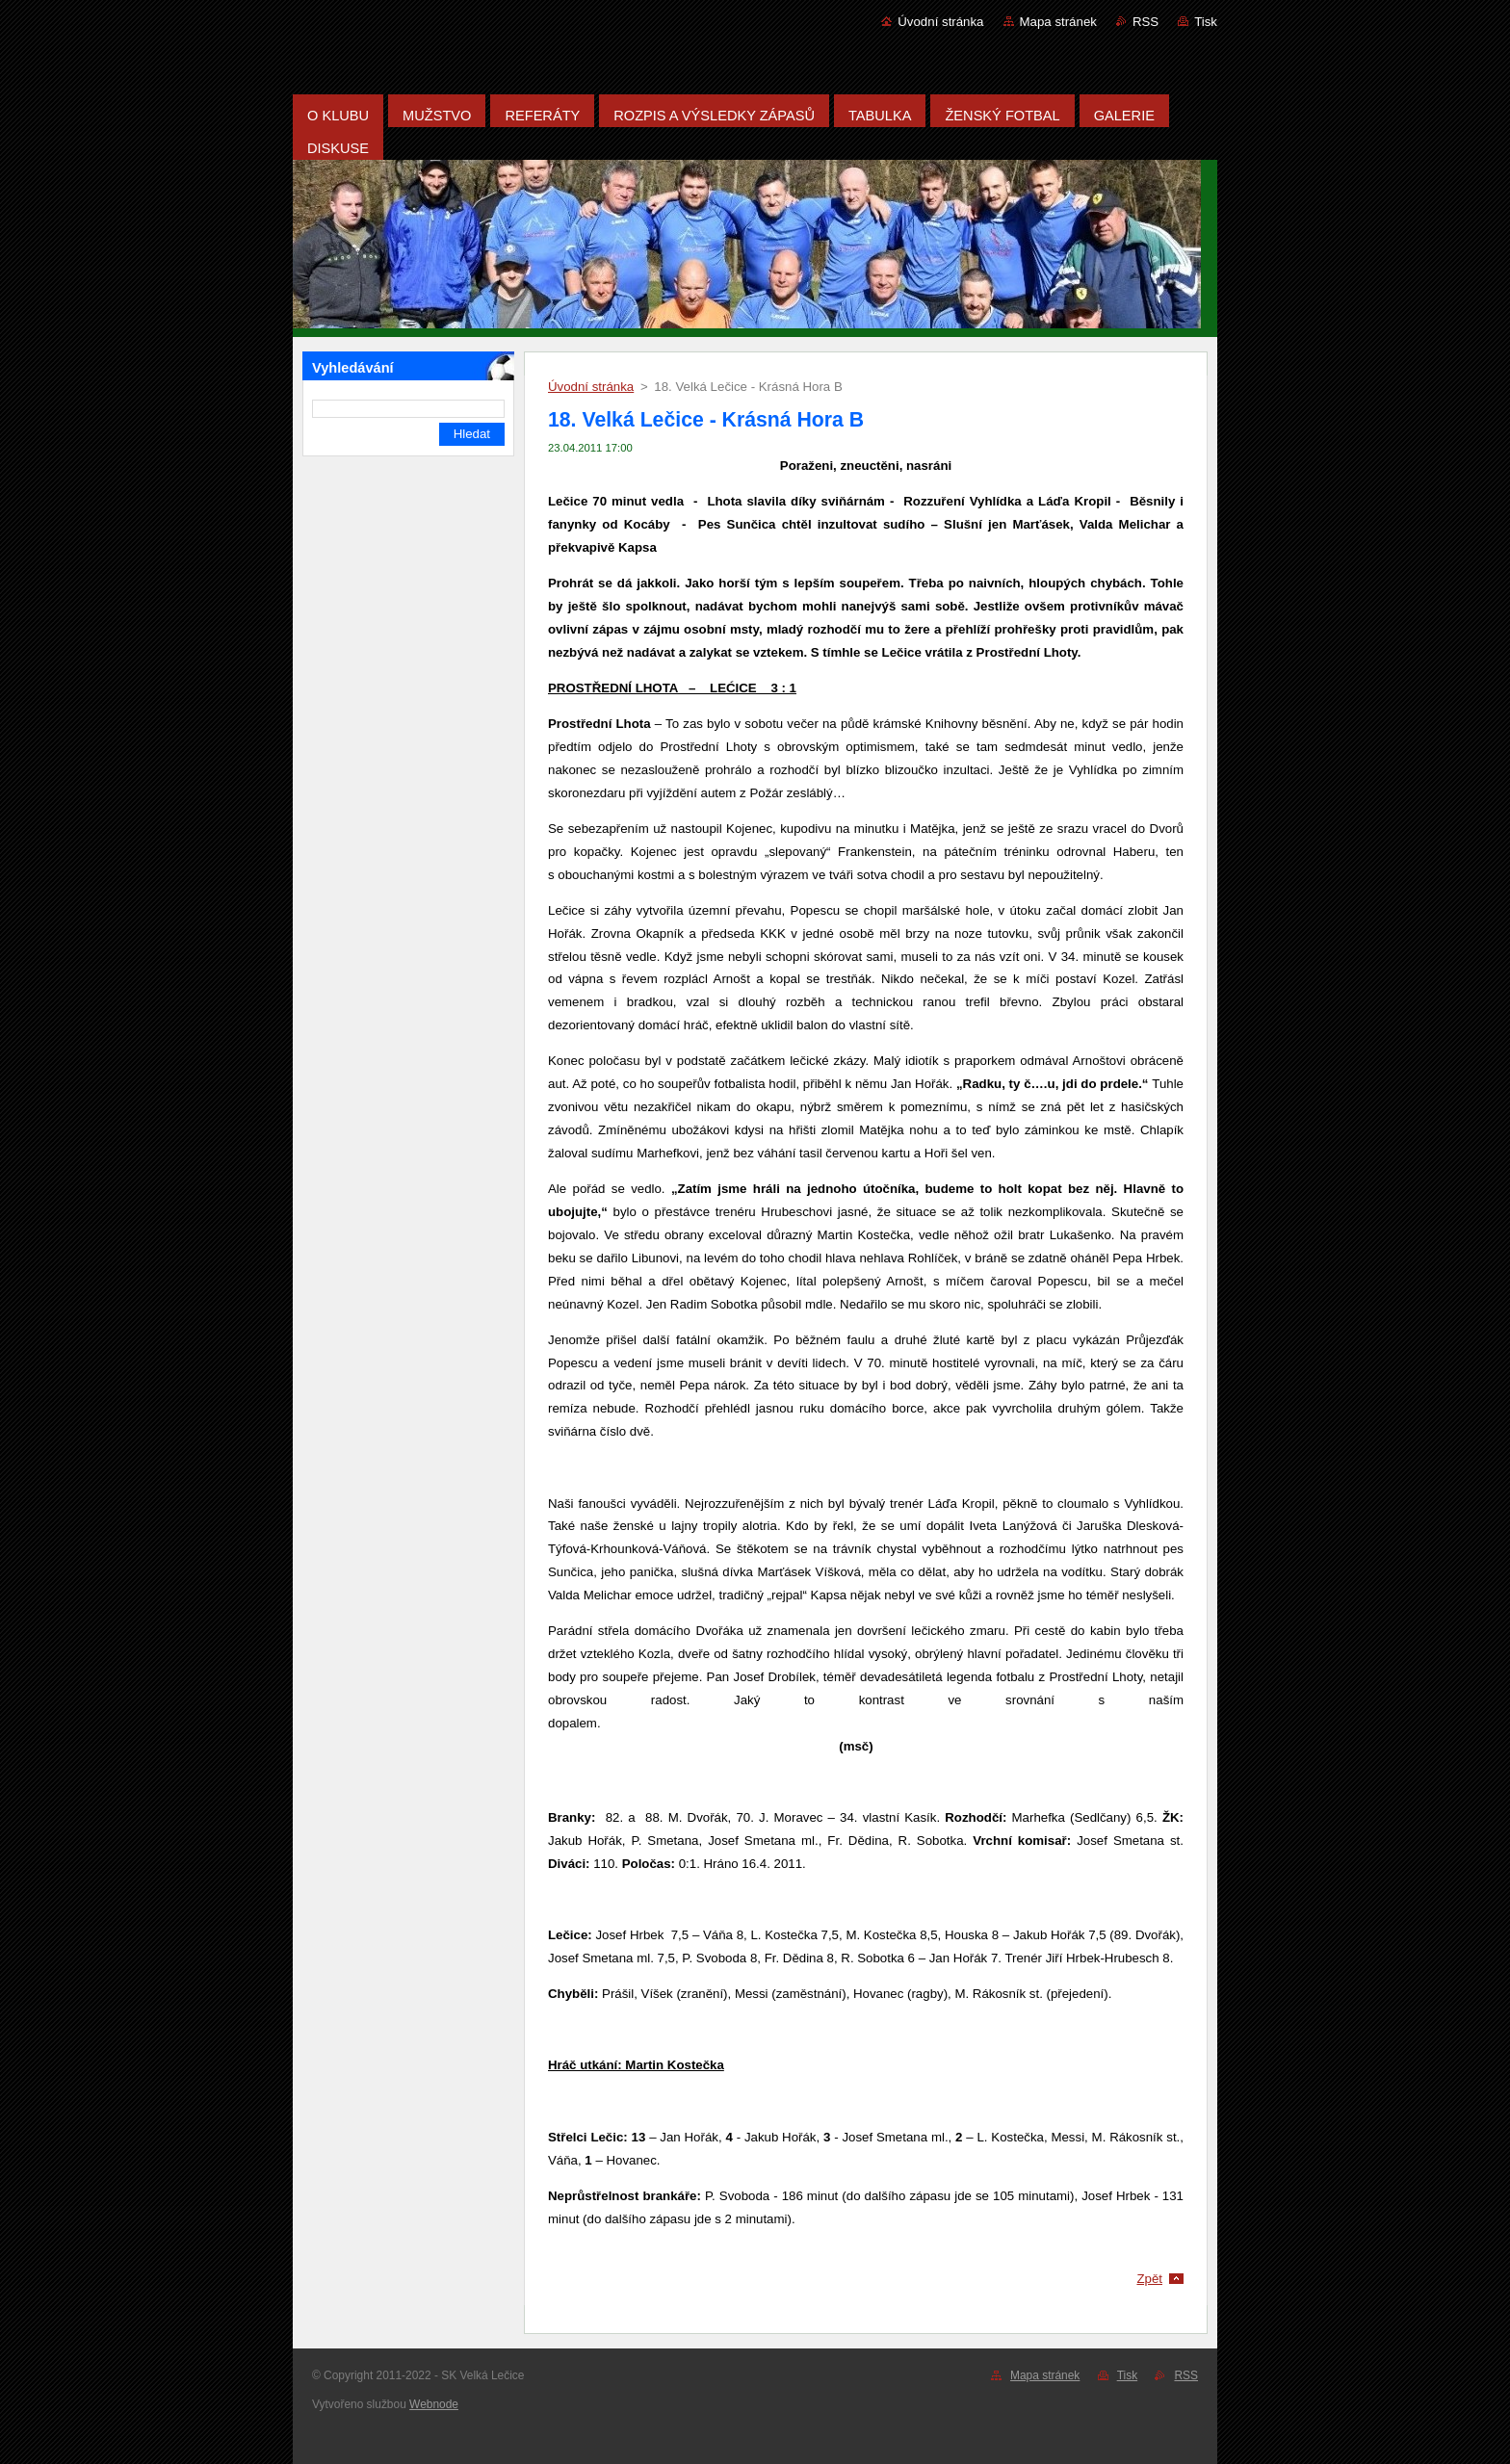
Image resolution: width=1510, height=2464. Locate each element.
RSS (1145, 21)
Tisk (1205, 21)
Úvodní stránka (940, 21)
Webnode (433, 2404)
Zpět (1149, 2278)
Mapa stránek (1058, 21)
